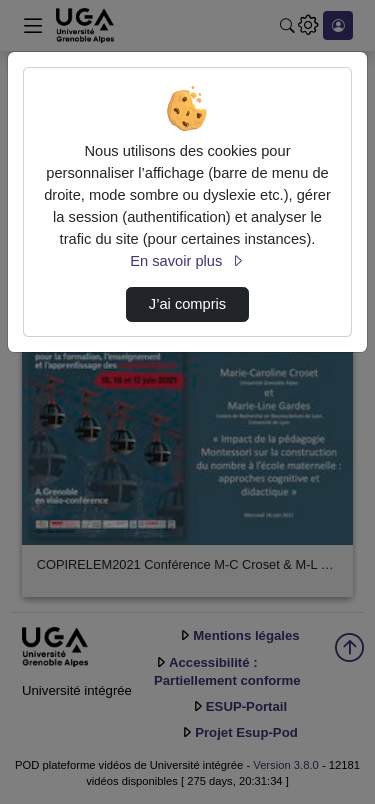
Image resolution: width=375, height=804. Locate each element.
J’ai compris (187, 304)
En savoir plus (187, 261)
